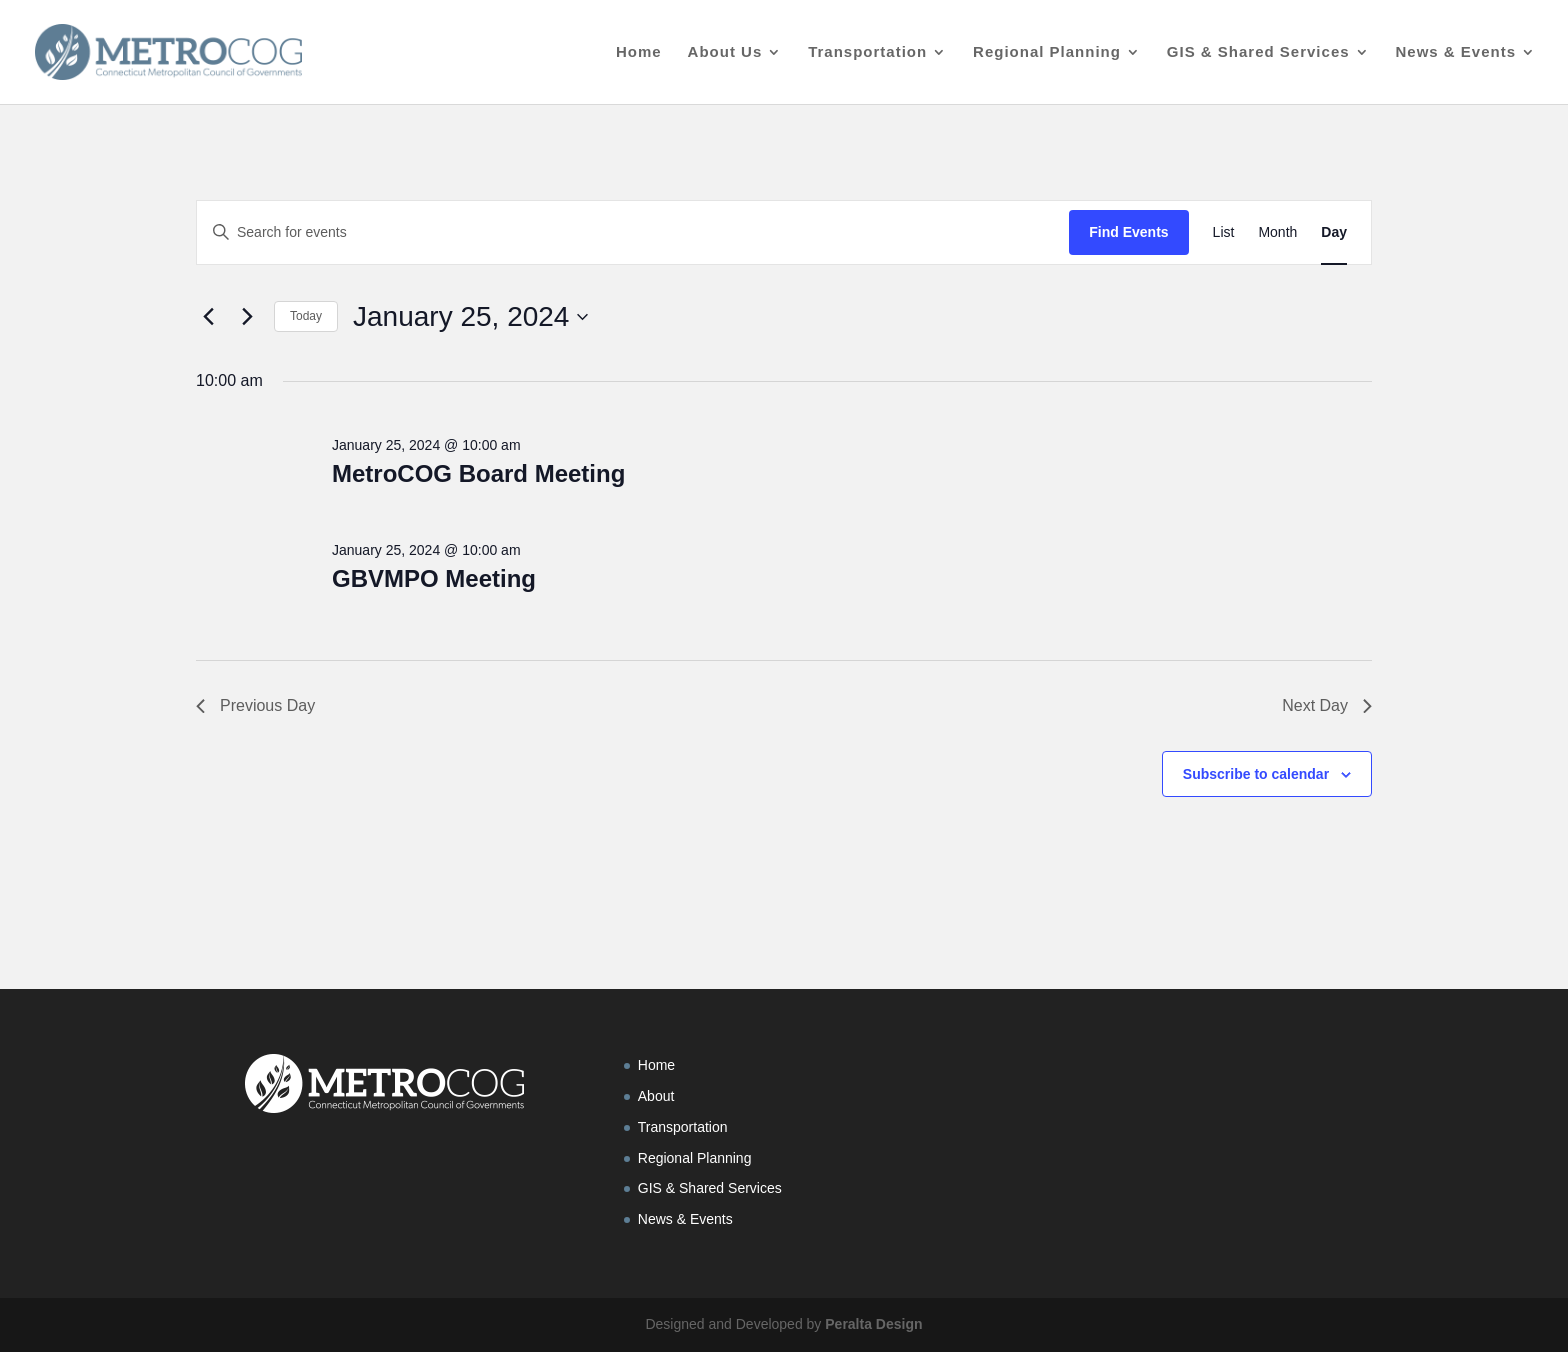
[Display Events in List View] (1224, 232)
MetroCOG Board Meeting (478, 473)
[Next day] (247, 317)
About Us (725, 52)
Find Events (1128, 232)
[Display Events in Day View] (1334, 232)
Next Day (1327, 705)
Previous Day (255, 705)
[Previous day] (208, 317)
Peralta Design (873, 1324)
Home (639, 52)
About (656, 1096)
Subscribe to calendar (1256, 774)
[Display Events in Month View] (1277, 232)
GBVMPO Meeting (434, 578)
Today (306, 316)
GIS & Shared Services (1258, 52)
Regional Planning (1047, 52)
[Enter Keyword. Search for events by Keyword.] (633, 232)
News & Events (1455, 52)
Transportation (867, 52)
